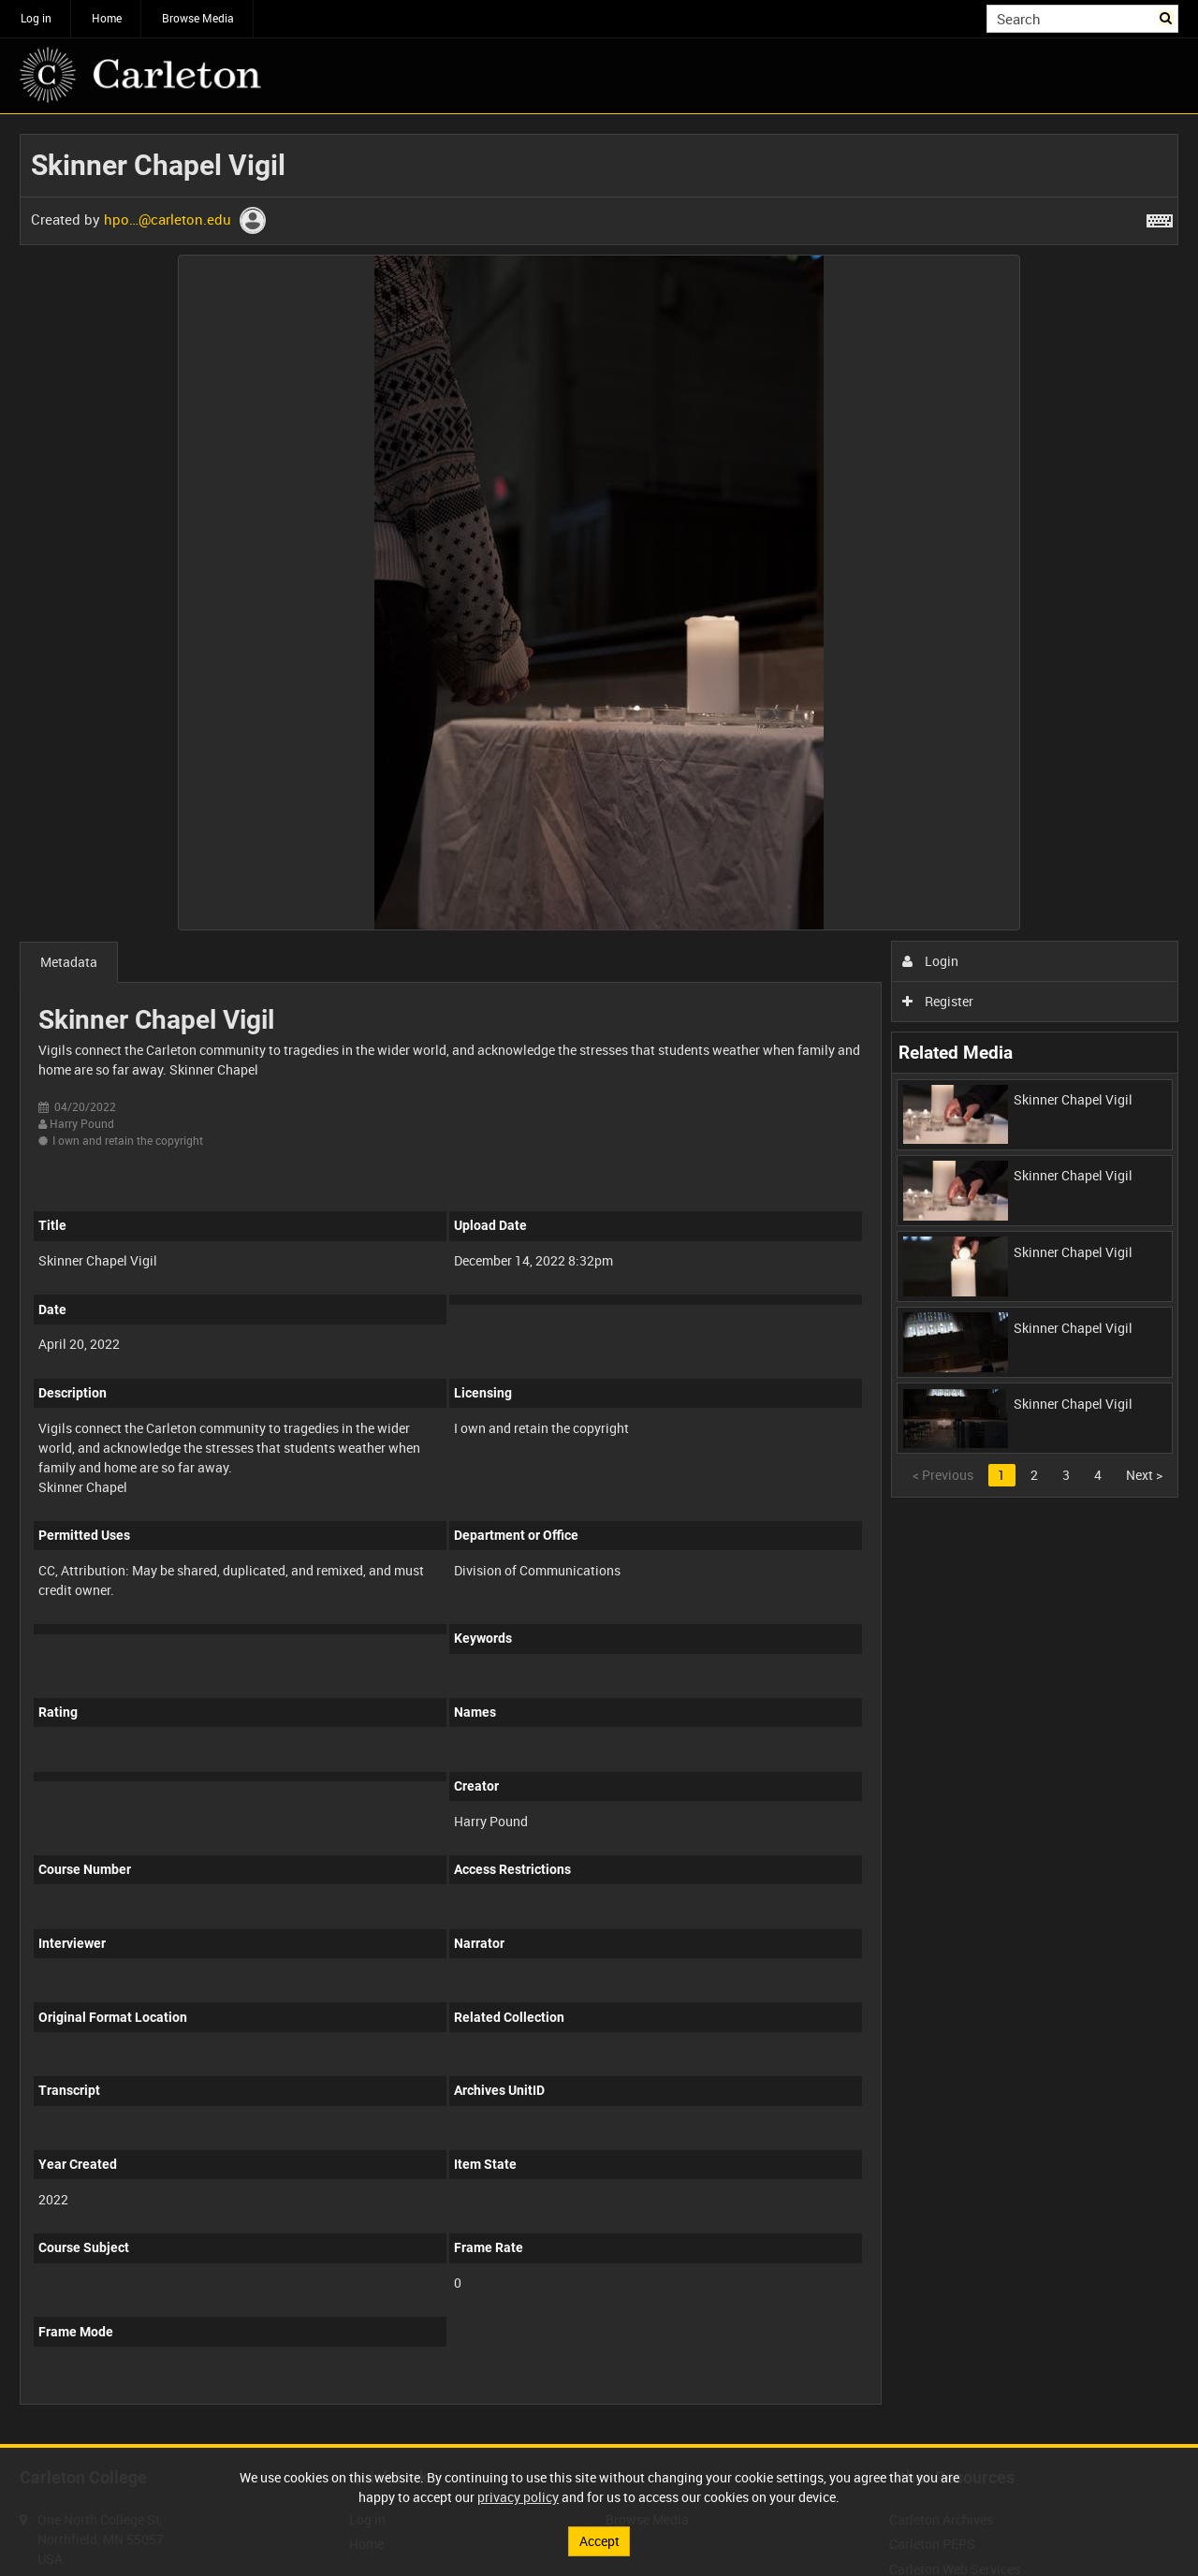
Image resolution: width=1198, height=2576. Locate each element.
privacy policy (518, 2497)
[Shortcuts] (1160, 217)
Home (107, 17)
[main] (599, 1279)
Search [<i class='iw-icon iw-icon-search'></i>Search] (1167, 16)
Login (930, 961)
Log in (36, 17)
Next (1144, 1475)
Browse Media (198, 17)
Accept (599, 2541)
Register (938, 1001)
